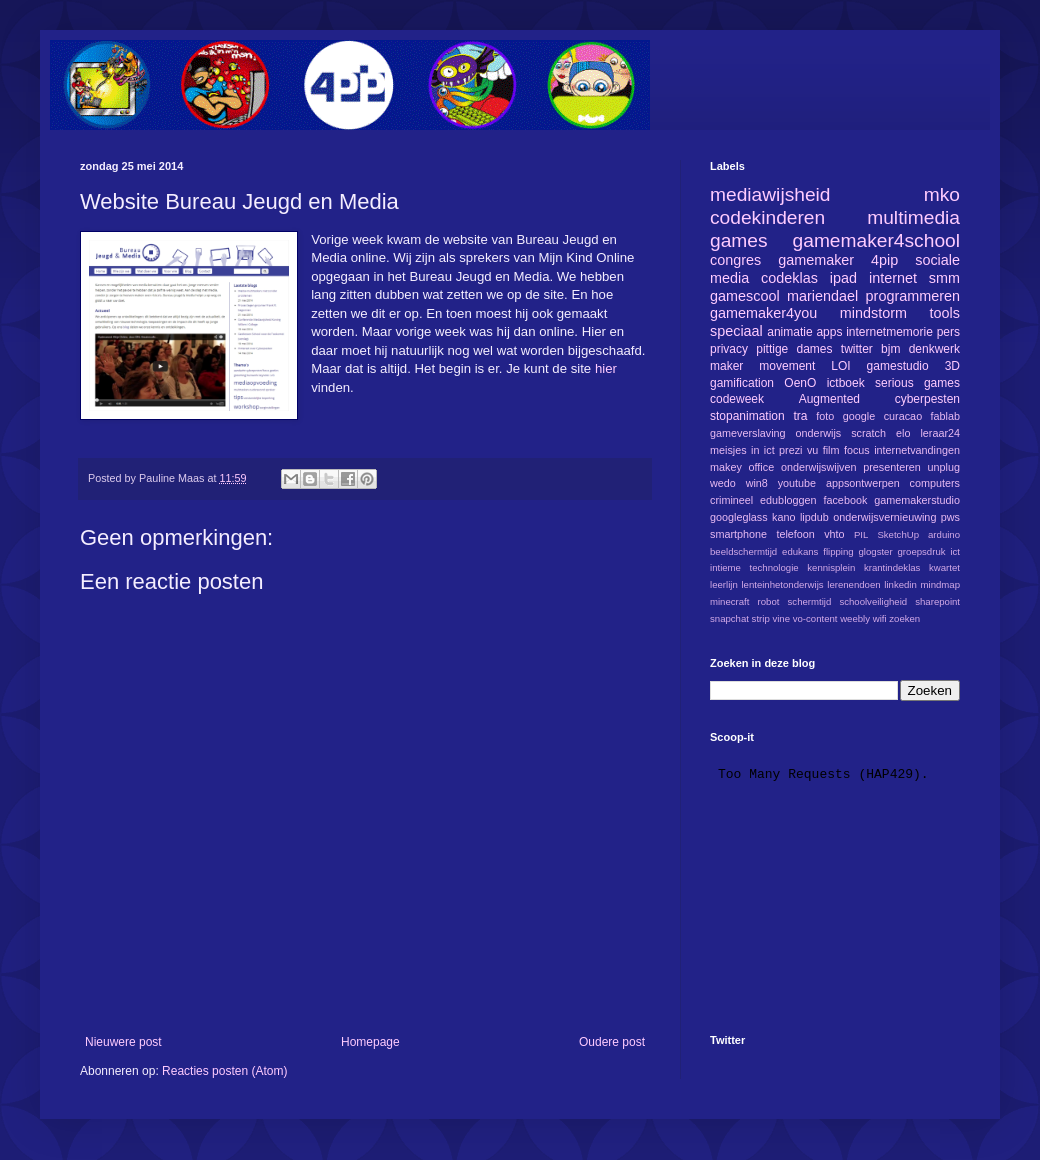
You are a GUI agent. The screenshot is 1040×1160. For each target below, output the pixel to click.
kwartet (944, 567)
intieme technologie (754, 567)
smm (944, 278)
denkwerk (934, 349)
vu (812, 450)
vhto (834, 534)
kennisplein (831, 567)
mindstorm (873, 313)
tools (945, 313)
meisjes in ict (742, 450)
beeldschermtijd (743, 551)
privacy (729, 349)
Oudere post (612, 1042)
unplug (944, 467)
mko (942, 194)
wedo (723, 483)
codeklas (789, 278)
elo (903, 433)
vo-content (815, 618)
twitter (857, 349)
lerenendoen (853, 584)
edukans (800, 551)
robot (769, 601)
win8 (757, 483)
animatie (789, 332)
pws (950, 517)
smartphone (738, 534)
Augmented (829, 399)
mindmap (940, 584)
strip (761, 618)
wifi (880, 618)
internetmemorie (889, 332)
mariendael (822, 296)
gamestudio (898, 366)
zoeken (904, 618)
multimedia (913, 217)
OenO (800, 383)
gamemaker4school (876, 240)
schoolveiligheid (873, 601)
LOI (840, 366)
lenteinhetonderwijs (782, 584)
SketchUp (898, 534)
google (859, 416)
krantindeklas (892, 567)
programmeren (913, 296)
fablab (945, 416)
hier (606, 368)
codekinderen (767, 217)
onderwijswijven (819, 467)
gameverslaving (748, 433)
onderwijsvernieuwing (884, 517)
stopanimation (747, 416)
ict (955, 551)
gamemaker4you (763, 313)
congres (735, 260)
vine (781, 618)
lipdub (814, 517)
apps (829, 332)
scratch (868, 433)
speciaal (736, 331)
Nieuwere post (123, 1042)
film (831, 450)
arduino (944, 534)
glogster (876, 551)
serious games (917, 383)
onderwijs (819, 433)
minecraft (729, 601)
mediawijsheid (770, 194)
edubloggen (788, 500)
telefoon (795, 534)
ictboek (846, 383)
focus (857, 450)
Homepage (370, 1042)
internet (893, 278)
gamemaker (816, 260)
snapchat (729, 618)
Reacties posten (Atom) (224, 1071)
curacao (903, 416)
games (739, 240)
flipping (838, 551)
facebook (845, 500)
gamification (742, 383)
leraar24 (940, 433)
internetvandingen (917, 450)
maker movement (762, 366)
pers (948, 332)
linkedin (900, 584)
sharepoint (937, 601)
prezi (790, 450)
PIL (861, 534)
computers (935, 483)
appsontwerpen (863, 483)
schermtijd (810, 601)
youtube (797, 483)
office (762, 467)
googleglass (739, 517)
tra (801, 416)
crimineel (731, 500)
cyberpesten (927, 399)
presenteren (892, 467)
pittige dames (794, 349)
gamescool (745, 296)
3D (952, 366)
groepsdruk (922, 551)
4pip (884, 260)
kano (783, 517)
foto (825, 416)
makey (726, 467)
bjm (890, 349)
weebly (855, 618)
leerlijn (724, 584)
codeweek (737, 399)
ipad (843, 278)
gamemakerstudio (917, 500)
